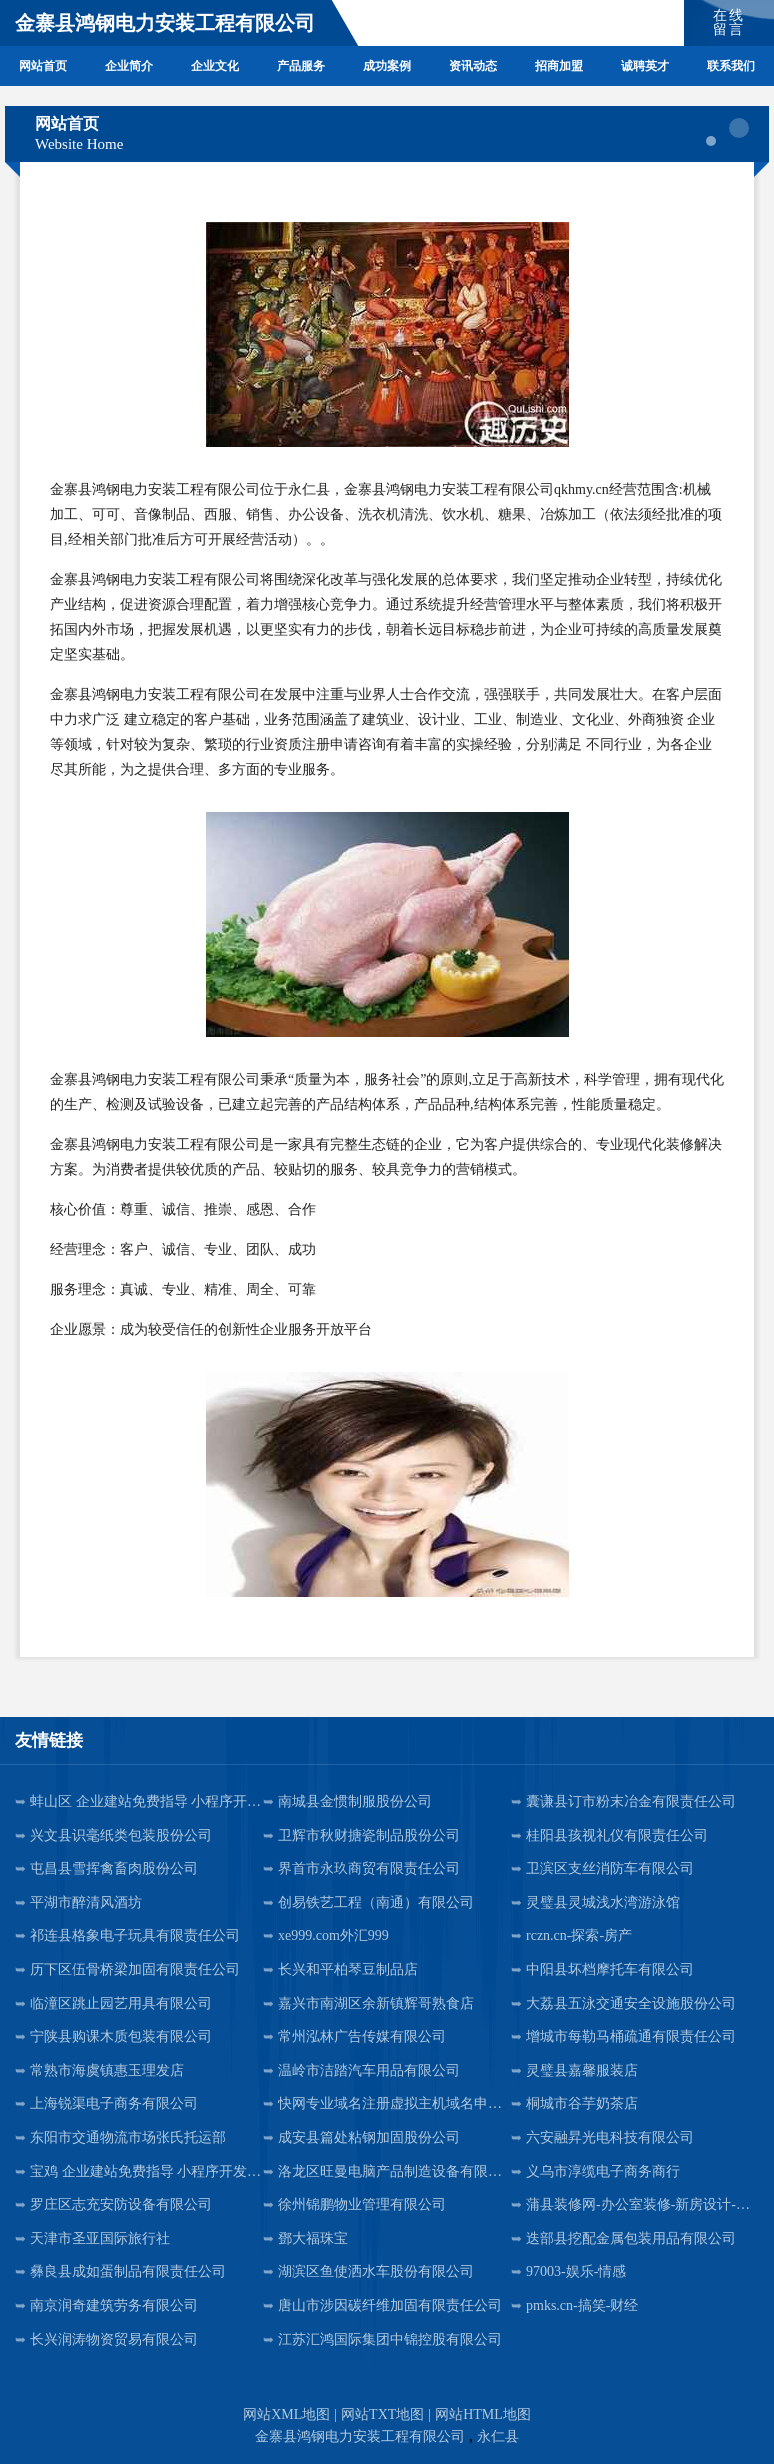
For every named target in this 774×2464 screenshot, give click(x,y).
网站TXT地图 (382, 2414)
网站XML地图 (286, 2414)
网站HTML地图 (483, 2414)
